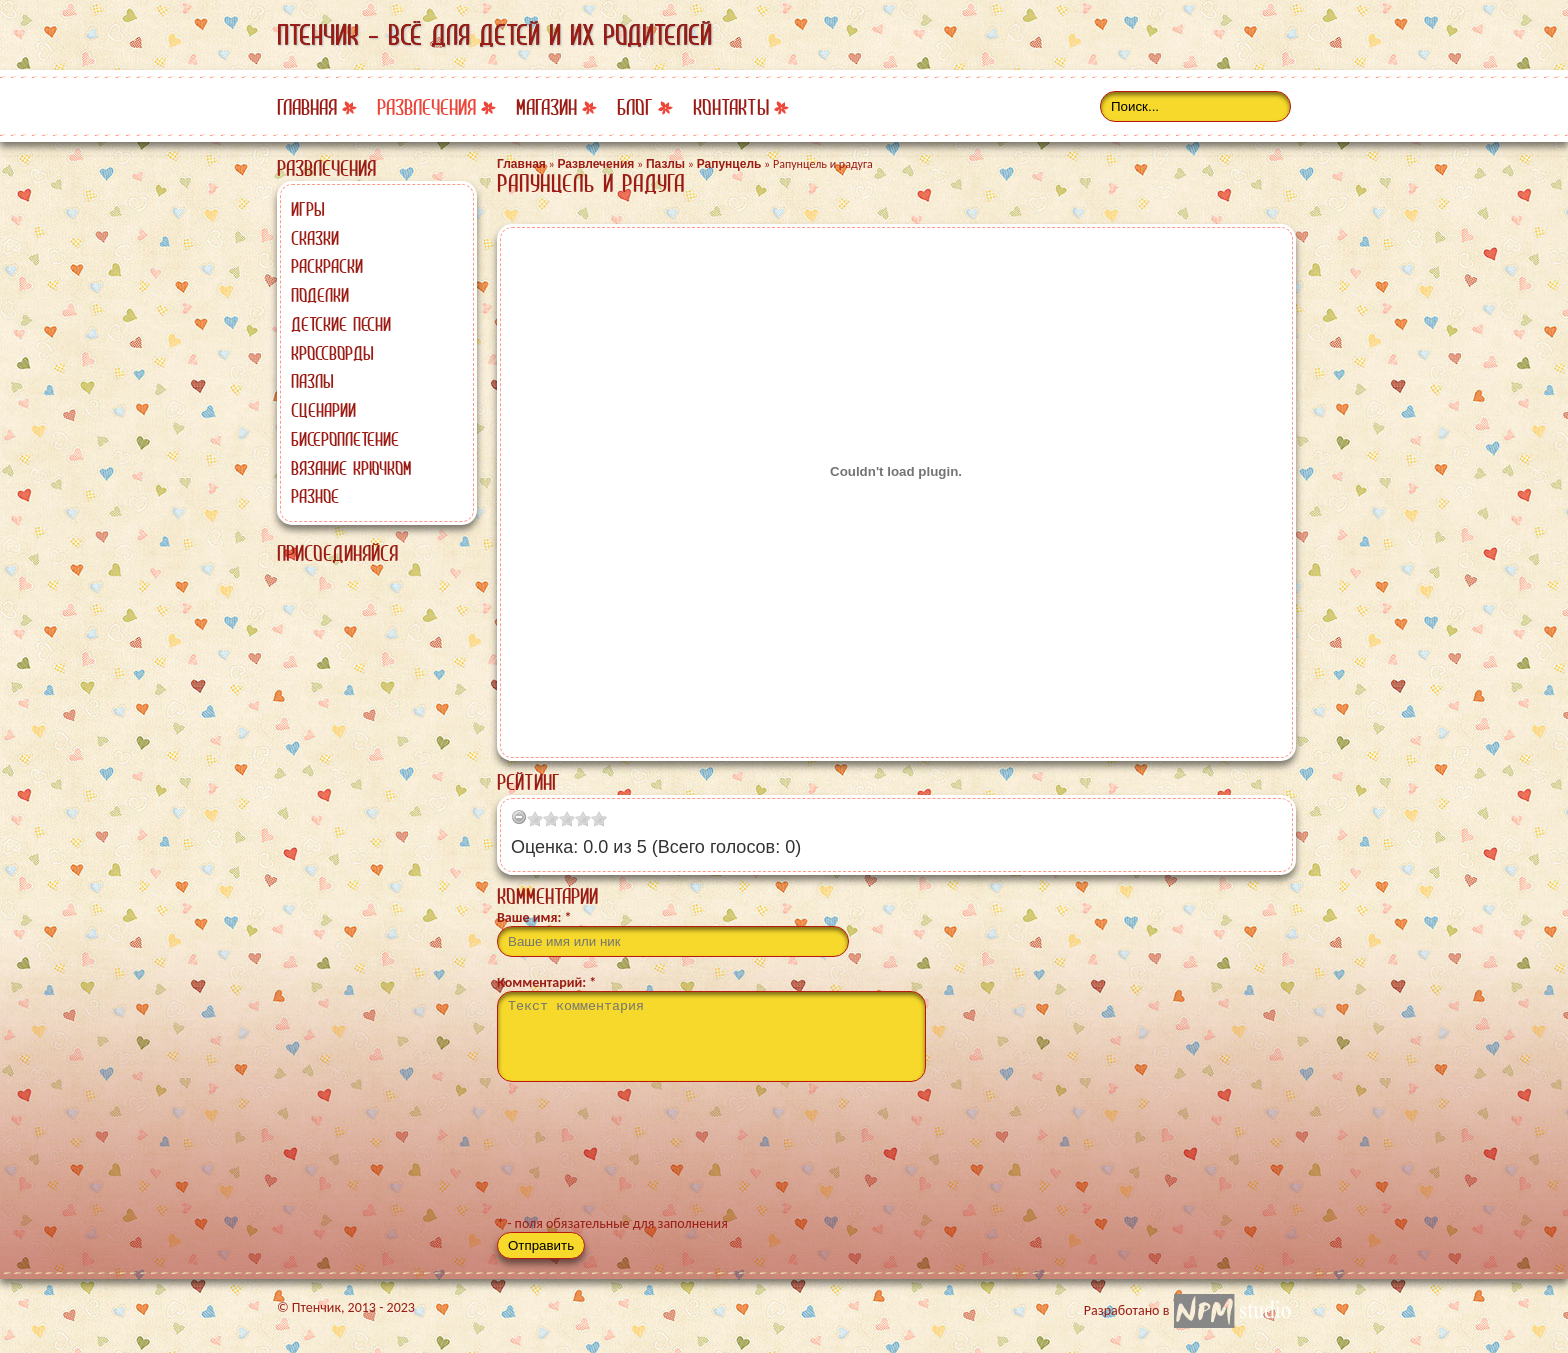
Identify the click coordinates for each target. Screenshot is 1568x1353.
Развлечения (426, 107)
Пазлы (312, 381)
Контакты (731, 107)
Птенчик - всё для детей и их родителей (494, 35)
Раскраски (327, 266)
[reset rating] (519, 817)
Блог (635, 107)
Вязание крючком (351, 468)
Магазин (546, 107)
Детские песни (341, 324)
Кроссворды (332, 353)
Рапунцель (729, 164)
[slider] (567, 819)
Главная (307, 107)
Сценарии (323, 410)
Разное (315, 496)
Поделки (320, 295)
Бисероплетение (345, 439)
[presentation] (649, 1157)
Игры (308, 209)
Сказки (315, 238)
